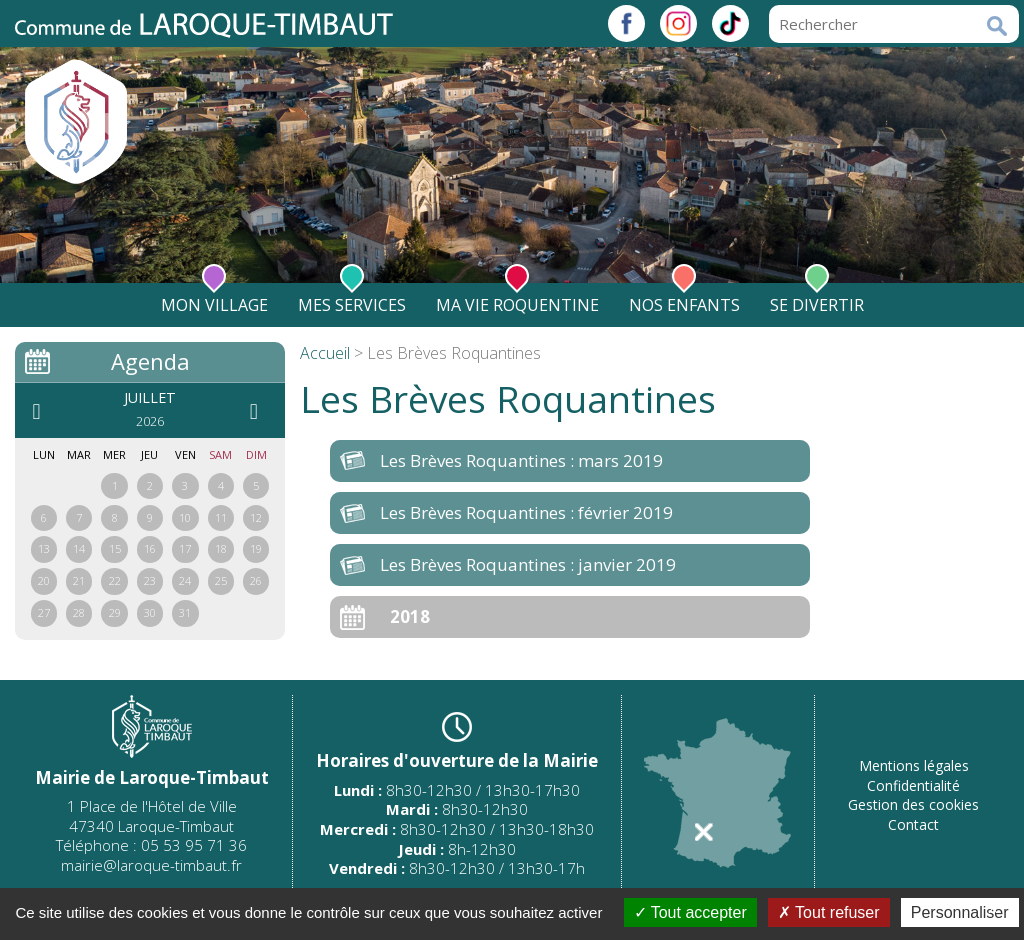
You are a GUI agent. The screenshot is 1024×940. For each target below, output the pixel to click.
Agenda (150, 361)
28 (79, 612)
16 (150, 548)
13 (44, 548)
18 (221, 548)
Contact (913, 824)
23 (150, 580)
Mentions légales (914, 765)
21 (79, 580)
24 (185, 580)
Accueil (325, 353)
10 (185, 517)
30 (150, 612)
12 (256, 517)
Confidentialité (913, 785)
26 (256, 580)
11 (221, 517)
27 (44, 612)
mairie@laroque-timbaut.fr (151, 865)
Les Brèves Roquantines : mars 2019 (521, 460)
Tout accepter (690, 912)
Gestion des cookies (913, 804)
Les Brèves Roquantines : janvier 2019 (528, 564)
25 (221, 580)
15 (115, 548)
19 (256, 548)
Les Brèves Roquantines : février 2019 (526, 512)
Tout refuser (829, 912)
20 (44, 580)
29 (115, 612)
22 (115, 580)
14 (79, 548)
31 (185, 612)
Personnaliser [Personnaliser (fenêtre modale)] (960, 912)
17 (185, 548)
